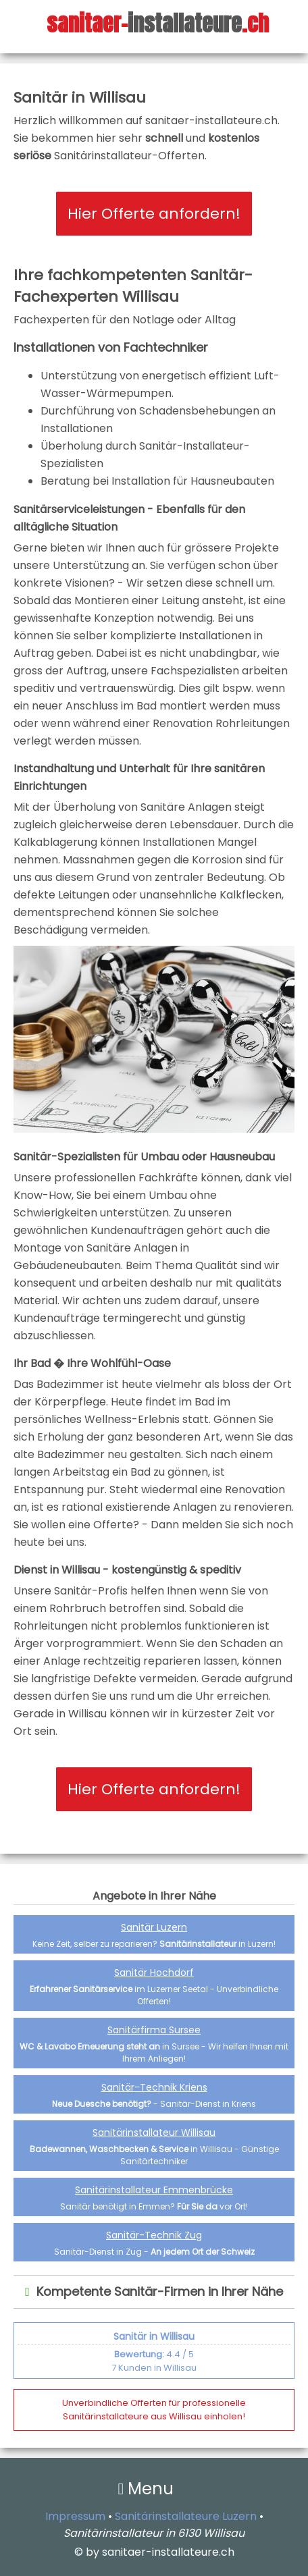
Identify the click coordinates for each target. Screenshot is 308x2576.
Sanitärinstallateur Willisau (154, 2132)
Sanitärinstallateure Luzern (186, 2516)
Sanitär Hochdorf (154, 1972)
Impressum (75, 2516)
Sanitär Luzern (154, 1927)
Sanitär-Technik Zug (154, 2235)
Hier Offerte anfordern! (154, 213)
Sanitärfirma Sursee (154, 2030)
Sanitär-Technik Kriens (154, 2087)
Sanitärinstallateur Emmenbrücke (154, 2190)
